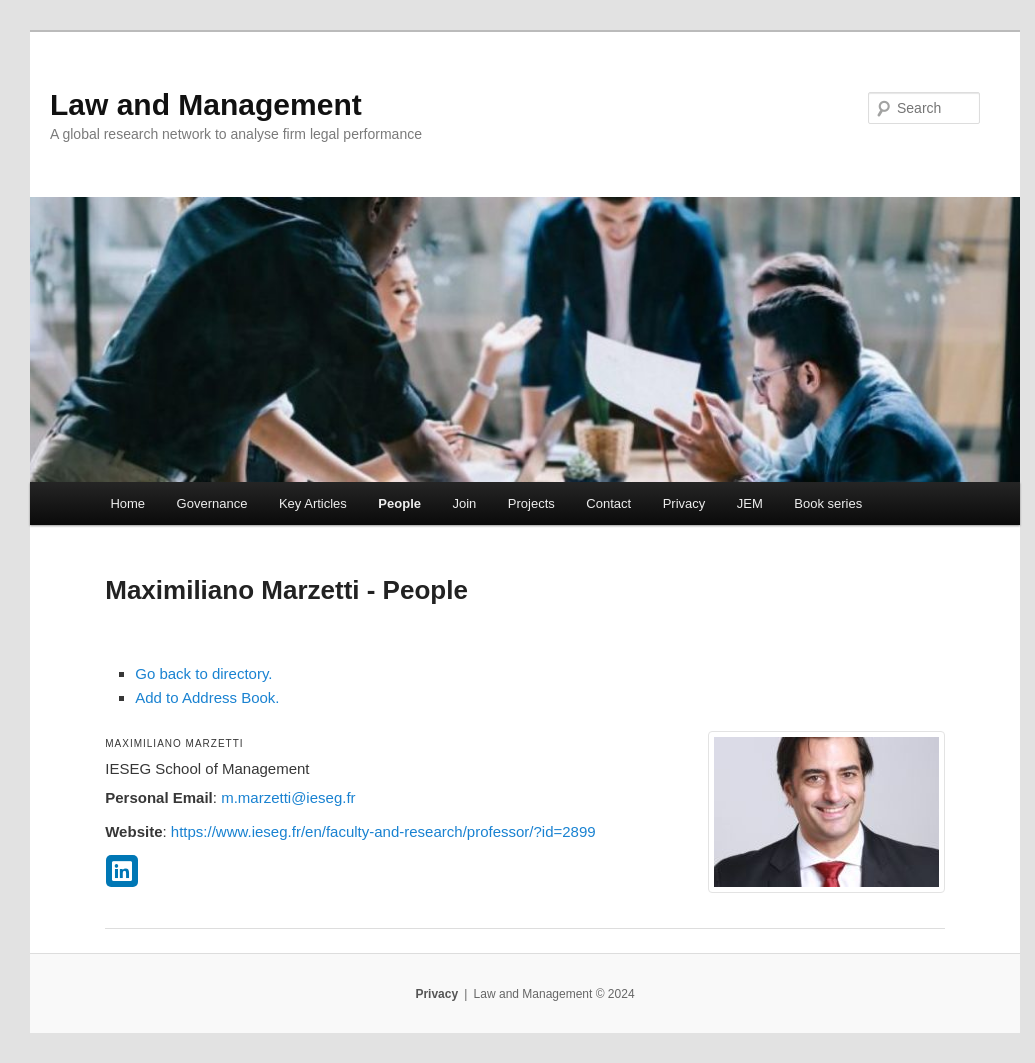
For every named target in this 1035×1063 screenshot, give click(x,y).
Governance (212, 503)
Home (127, 503)
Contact (608, 503)
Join (464, 503)
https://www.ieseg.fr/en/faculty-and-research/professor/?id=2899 (383, 831)
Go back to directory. (203, 673)
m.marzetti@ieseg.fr (288, 797)
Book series (828, 503)
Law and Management (206, 104)
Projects (531, 503)
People (399, 503)
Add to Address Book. (207, 697)
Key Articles (313, 503)
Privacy (684, 503)
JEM (750, 503)
